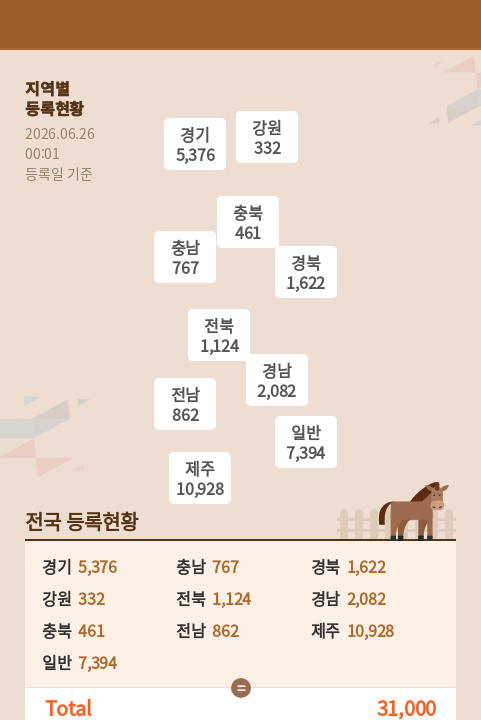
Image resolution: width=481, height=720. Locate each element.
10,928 (371, 630)
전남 (185, 404)
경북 (306, 272)
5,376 (97, 566)
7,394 (97, 662)
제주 (200, 478)
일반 (306, 442)
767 (225, 566)
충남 (185, 257)
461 (91, 630)
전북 (219, 335)
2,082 (366, 598)
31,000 (407, 708)
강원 (267, 137)
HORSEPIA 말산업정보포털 (241, 24)
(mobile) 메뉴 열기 (457, 24)
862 (225, 630)
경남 (277, 380)
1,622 (366, 566)
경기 (195, 144)
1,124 (231, 598)
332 (91, 598)
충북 (248, 222)
